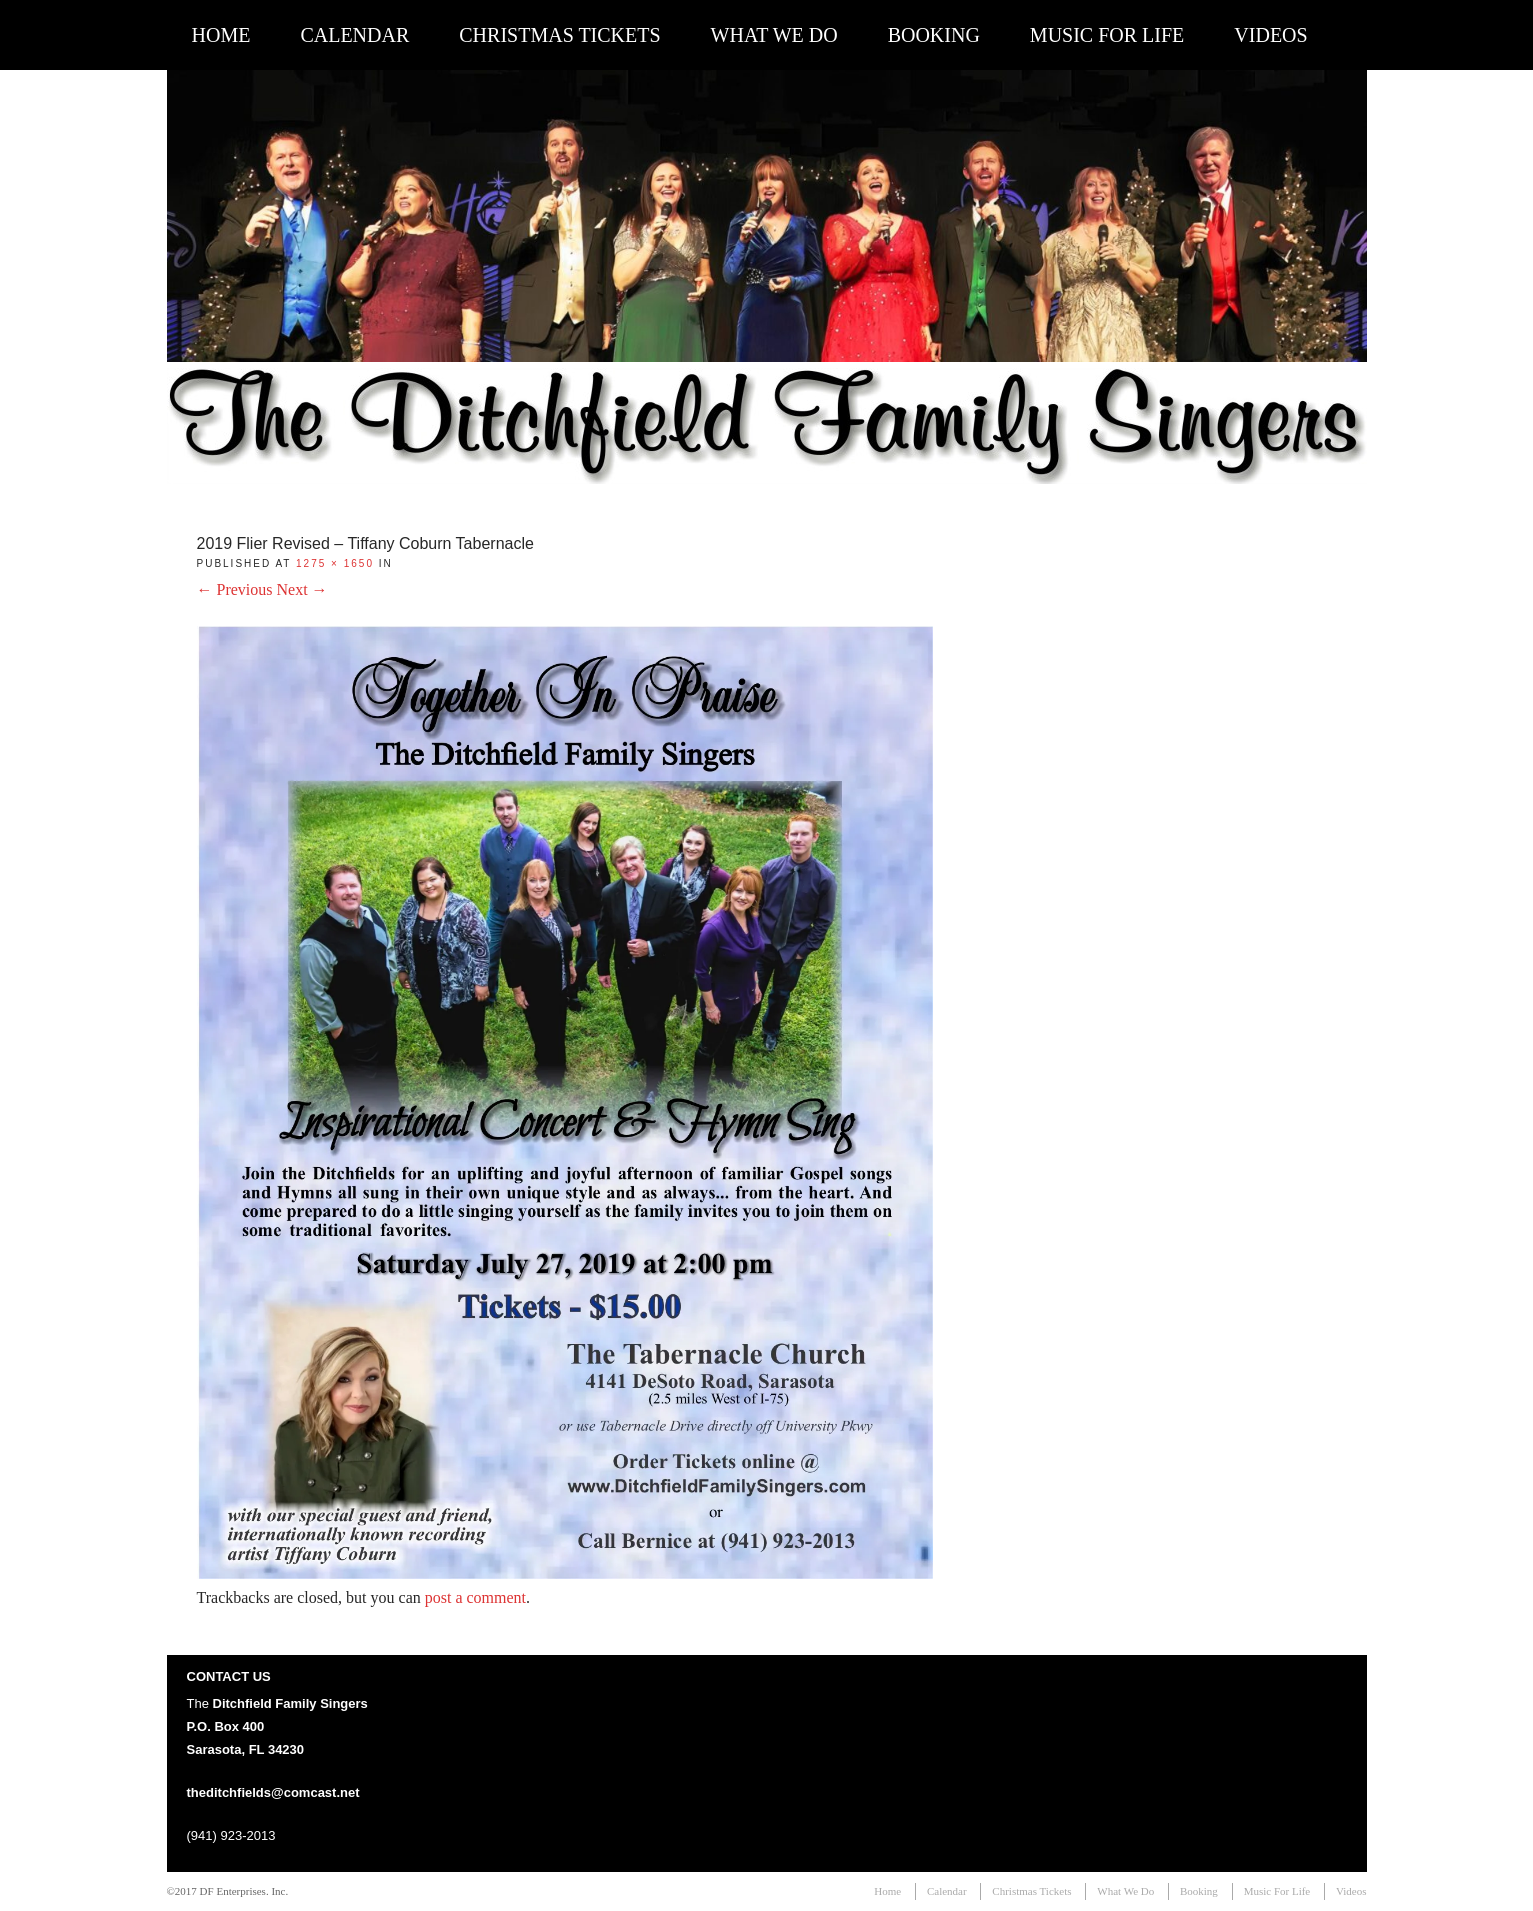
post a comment (475, 1597)
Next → (302, 589)
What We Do (774, 35)
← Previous (235, 589)
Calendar (354, 35)
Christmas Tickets (559, 35)
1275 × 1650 (335, 563)
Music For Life (1107, 35)
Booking (934, 35)
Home (221, 35)
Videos (1270, 35)
